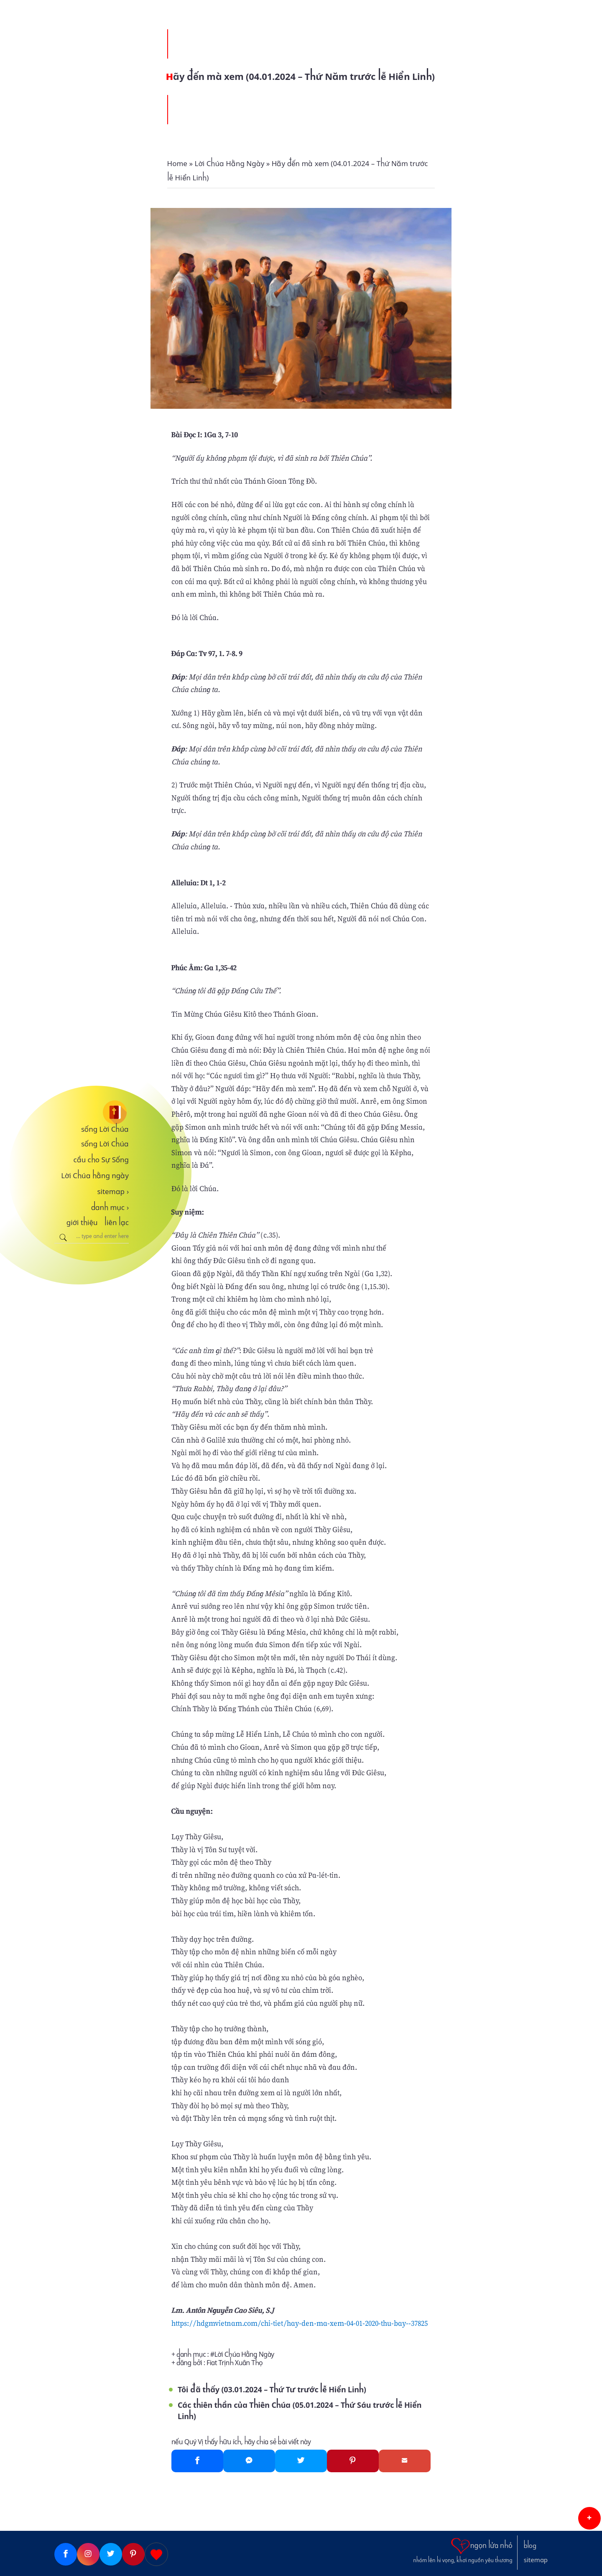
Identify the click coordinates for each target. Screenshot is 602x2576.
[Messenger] (249, 2461)
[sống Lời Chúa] (91, 1112)
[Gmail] (405, 2461)
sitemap (113, 1192)
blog (530, 2546)
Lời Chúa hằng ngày (95, 1175)
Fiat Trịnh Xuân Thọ (235, 2363)
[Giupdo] (156, 2554)
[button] (589, 2518)
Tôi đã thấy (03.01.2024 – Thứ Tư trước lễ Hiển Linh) (272, 2389)
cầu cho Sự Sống (101, 1160)
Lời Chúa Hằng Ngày (244, 2354)
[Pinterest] (353, 2461)
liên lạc (117, 1222)
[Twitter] (301, 2461)
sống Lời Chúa (105, 1129)
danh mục (110, 1207)
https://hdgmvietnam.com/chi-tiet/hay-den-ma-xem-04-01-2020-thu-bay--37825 (299, 2323)
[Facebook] (197, 2461)
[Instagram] (88, 2554)
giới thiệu (82, 1222)
